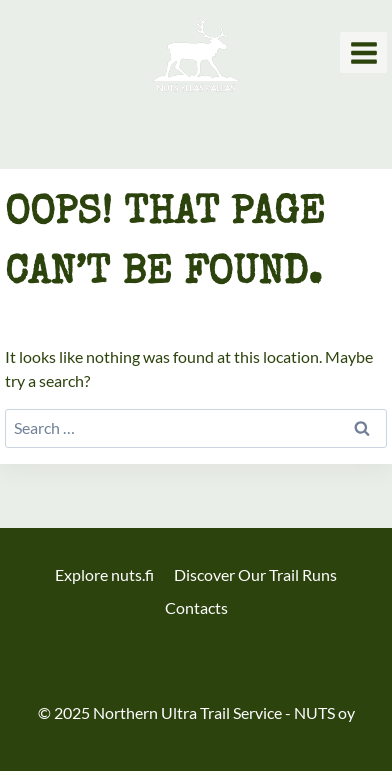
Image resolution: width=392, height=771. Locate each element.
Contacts (196, 607)
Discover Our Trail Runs (255, 574)
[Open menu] (363, 52)
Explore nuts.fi (104, 574)
